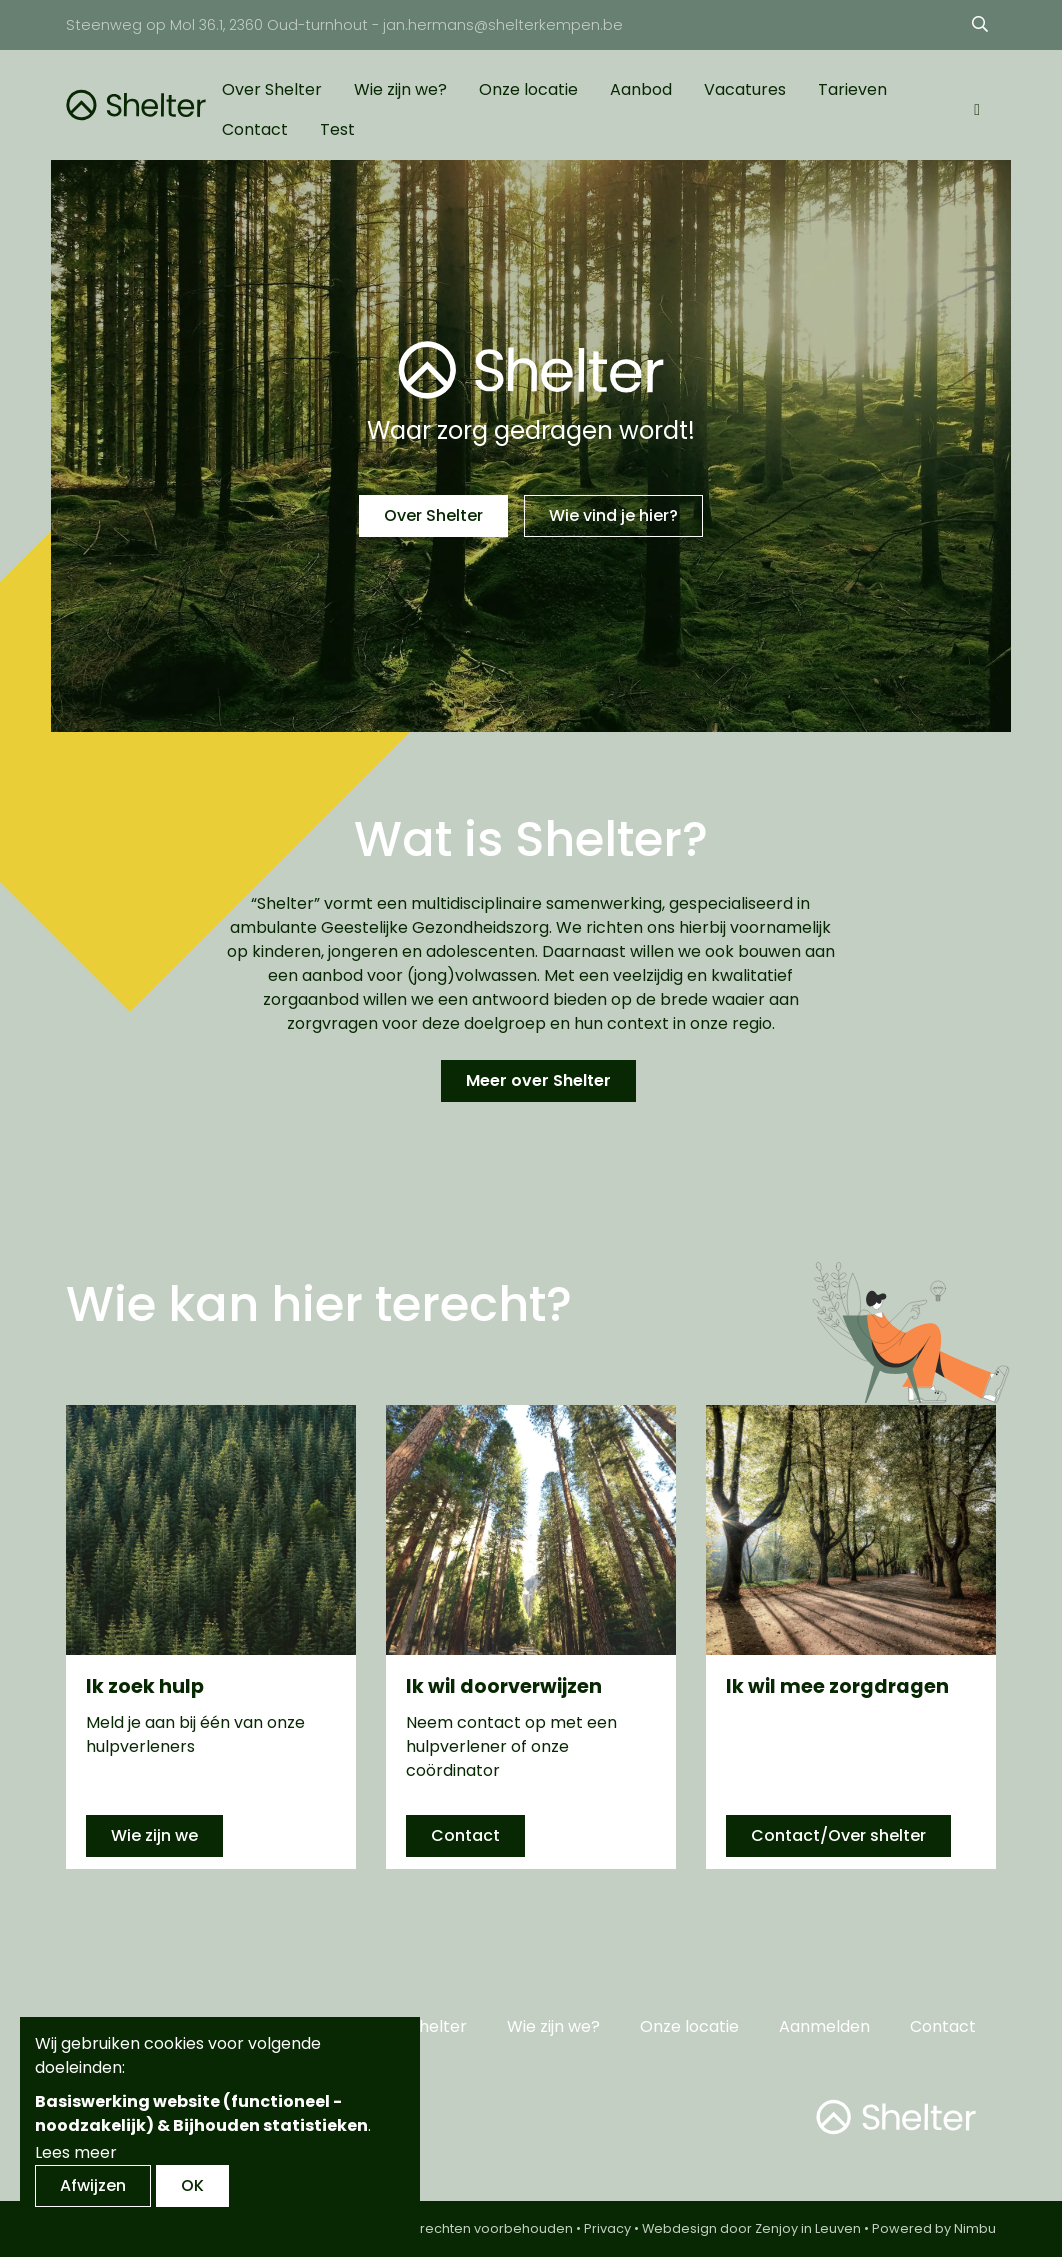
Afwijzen (93, 2185)
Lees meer (76, 2152)
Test (337, 129)
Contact (255, 129)
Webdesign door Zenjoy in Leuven (751, 2228)
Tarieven (852, 89)
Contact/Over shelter (838, 1835)
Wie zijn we (154, 1835)
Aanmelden (824, 2026)
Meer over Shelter (538, 1080)
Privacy (607, 2228)
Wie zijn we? (400, 89)
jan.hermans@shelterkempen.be (503, 25)
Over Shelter (272, 89)
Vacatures (745, 89)
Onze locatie (528, 89)
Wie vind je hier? (613, 515)
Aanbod (641, 89)
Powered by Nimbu (934, 2228)
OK (192, 2185)
